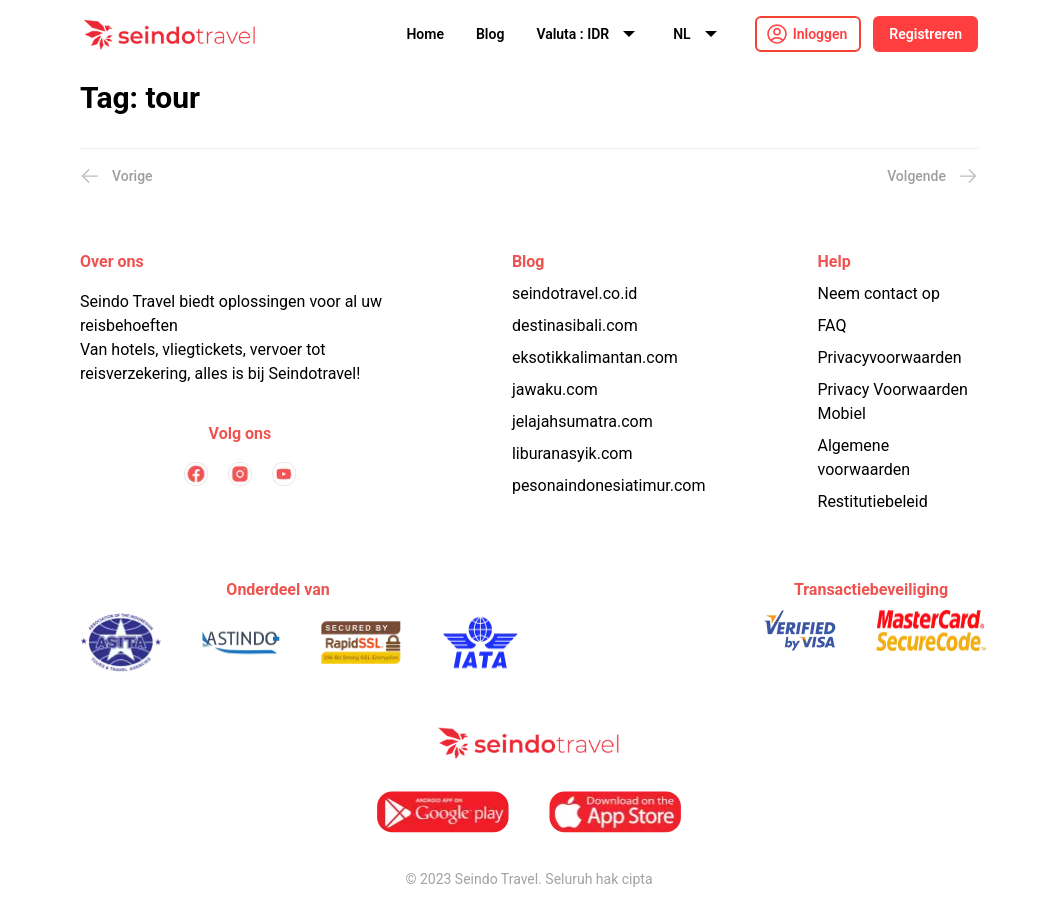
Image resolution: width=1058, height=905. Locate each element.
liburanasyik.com (572, 453)
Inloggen (820, 34)
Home (425, 34)
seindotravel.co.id (574, 293)
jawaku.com (555, 389)
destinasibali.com (575, 325)
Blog (490, 34)
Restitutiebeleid (873, 501)
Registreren (925, 34)
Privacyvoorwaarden (890, 357)
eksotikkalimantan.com (595, 357)
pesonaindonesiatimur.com (609, 485)
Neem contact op (879, 293)
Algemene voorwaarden (864, 457)
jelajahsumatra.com (582, 421)
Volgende (932, 176)
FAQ (832, 325)
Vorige (116, 176)
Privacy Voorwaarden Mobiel (893, 401)
